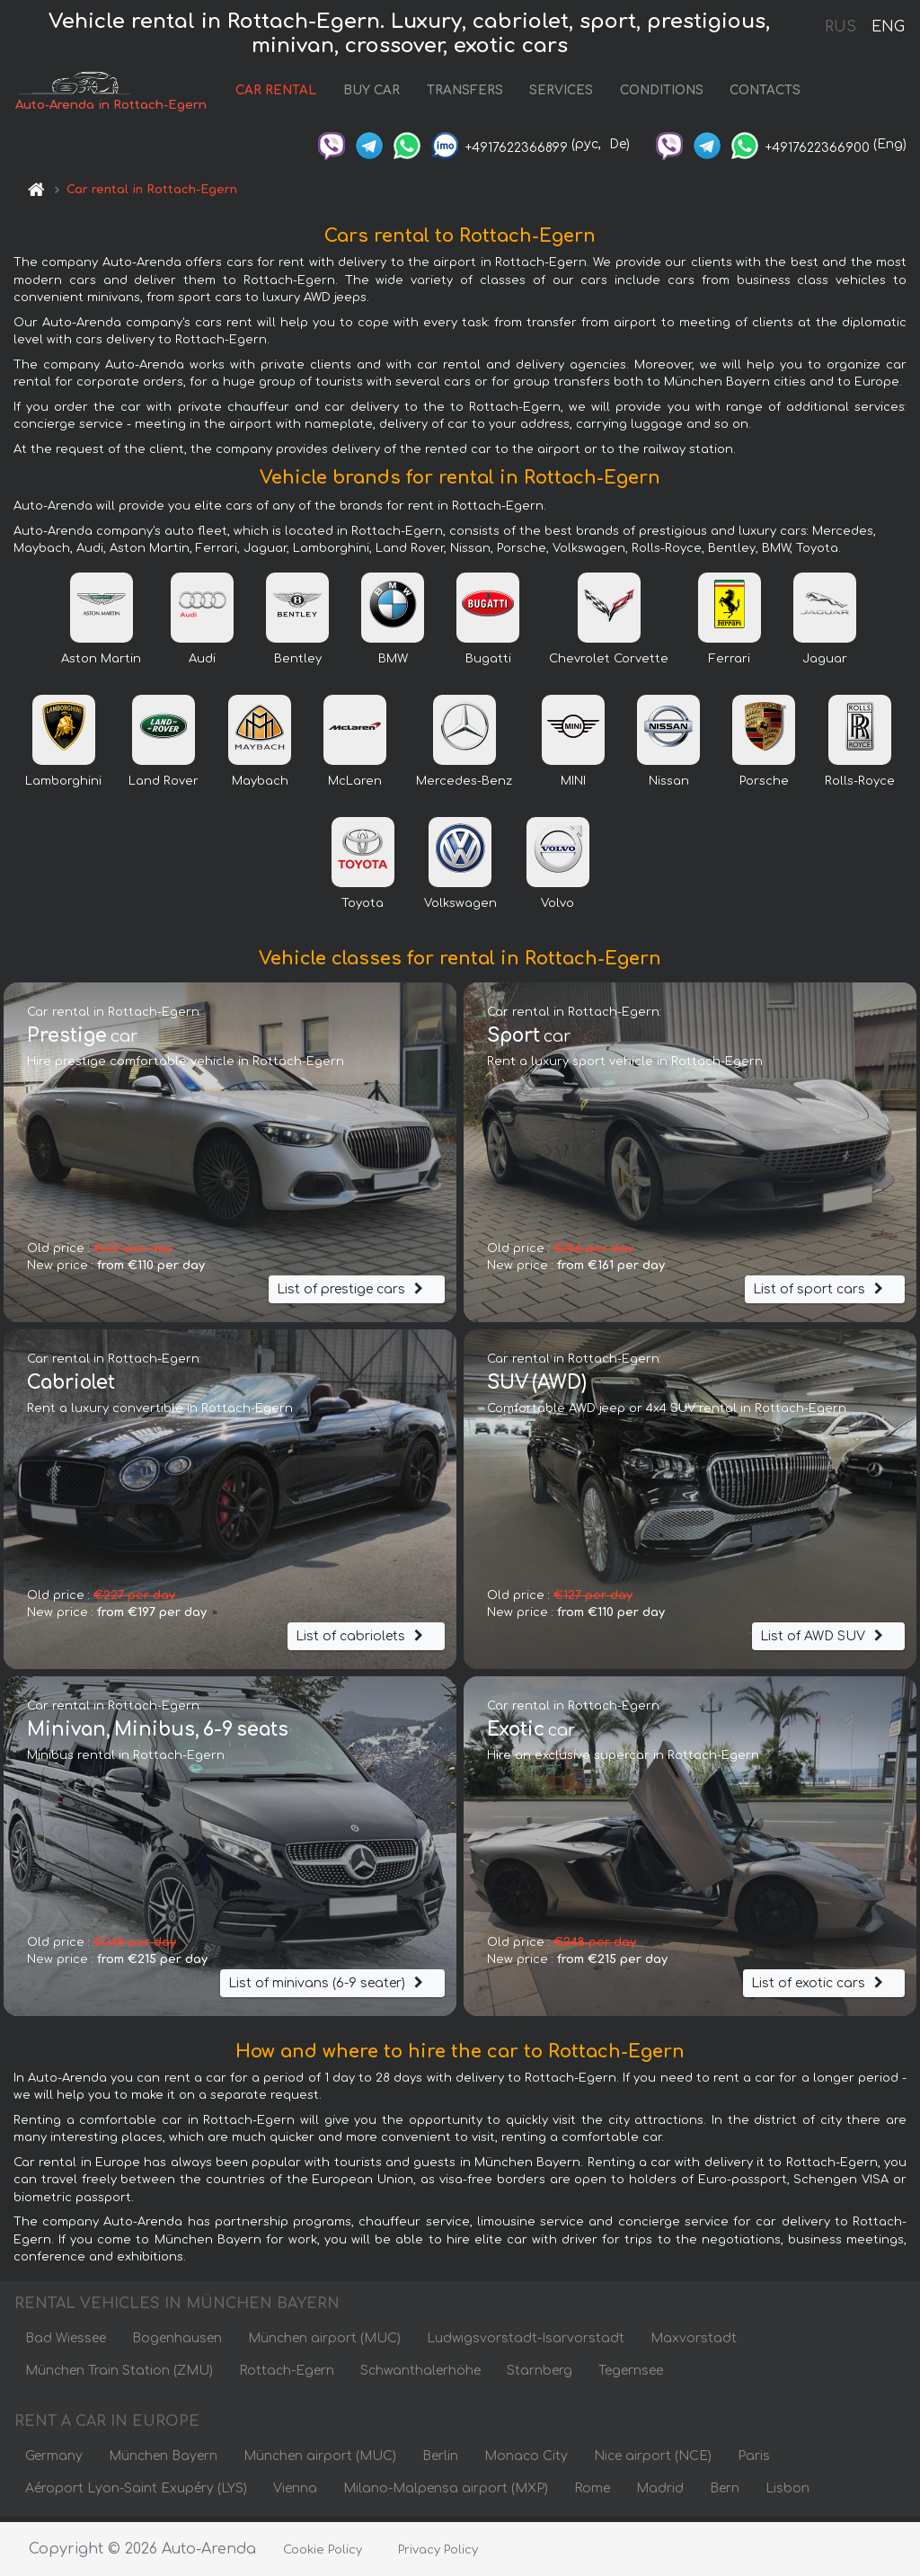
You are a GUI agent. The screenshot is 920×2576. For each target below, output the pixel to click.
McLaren (355, 785)
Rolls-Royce (860, 785)
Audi (202, 663)
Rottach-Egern (286, 2375)
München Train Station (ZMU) (119, 2375)
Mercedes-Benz (464, 785)
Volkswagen (460, 908)
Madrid (660, 2493)
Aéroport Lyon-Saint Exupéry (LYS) (136, 2493)
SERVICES (556, 93)
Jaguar (824, 663)
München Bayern (163, 2460)
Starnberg (539, 2375)
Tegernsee (630, 2375)
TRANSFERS (459, 93)
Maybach (260, 785)
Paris (754, 2460)
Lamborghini (63, 785)
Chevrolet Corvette (608, 663)
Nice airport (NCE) (653, 2460)
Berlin (440, 2460)
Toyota (362, 908)
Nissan (669, 785)
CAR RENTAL (270, 93)
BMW (393, 663)
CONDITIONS (656, 93)
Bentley (298, 663)
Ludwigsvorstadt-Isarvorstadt (525, 2342)
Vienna (295, 2493)
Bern (724, 2493)
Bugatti (488, 663)
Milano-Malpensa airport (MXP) (445, 2493)
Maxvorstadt (693, 2342)
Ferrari (729, 663)
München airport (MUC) (324, 2342)
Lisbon (787, 2493)
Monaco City (526, 2460)
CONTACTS (759, 93)
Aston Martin (101, 663)
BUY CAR (366, 93)
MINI (573, 785)
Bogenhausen (177, 2342)
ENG (887, 27)
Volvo (557, 908)
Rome (592, 2493)
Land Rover (163, 785)
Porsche (764, 785)
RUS (840, 27)
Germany (54, 2460)
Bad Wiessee (65, 2342)
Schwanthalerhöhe (420, 2375)
